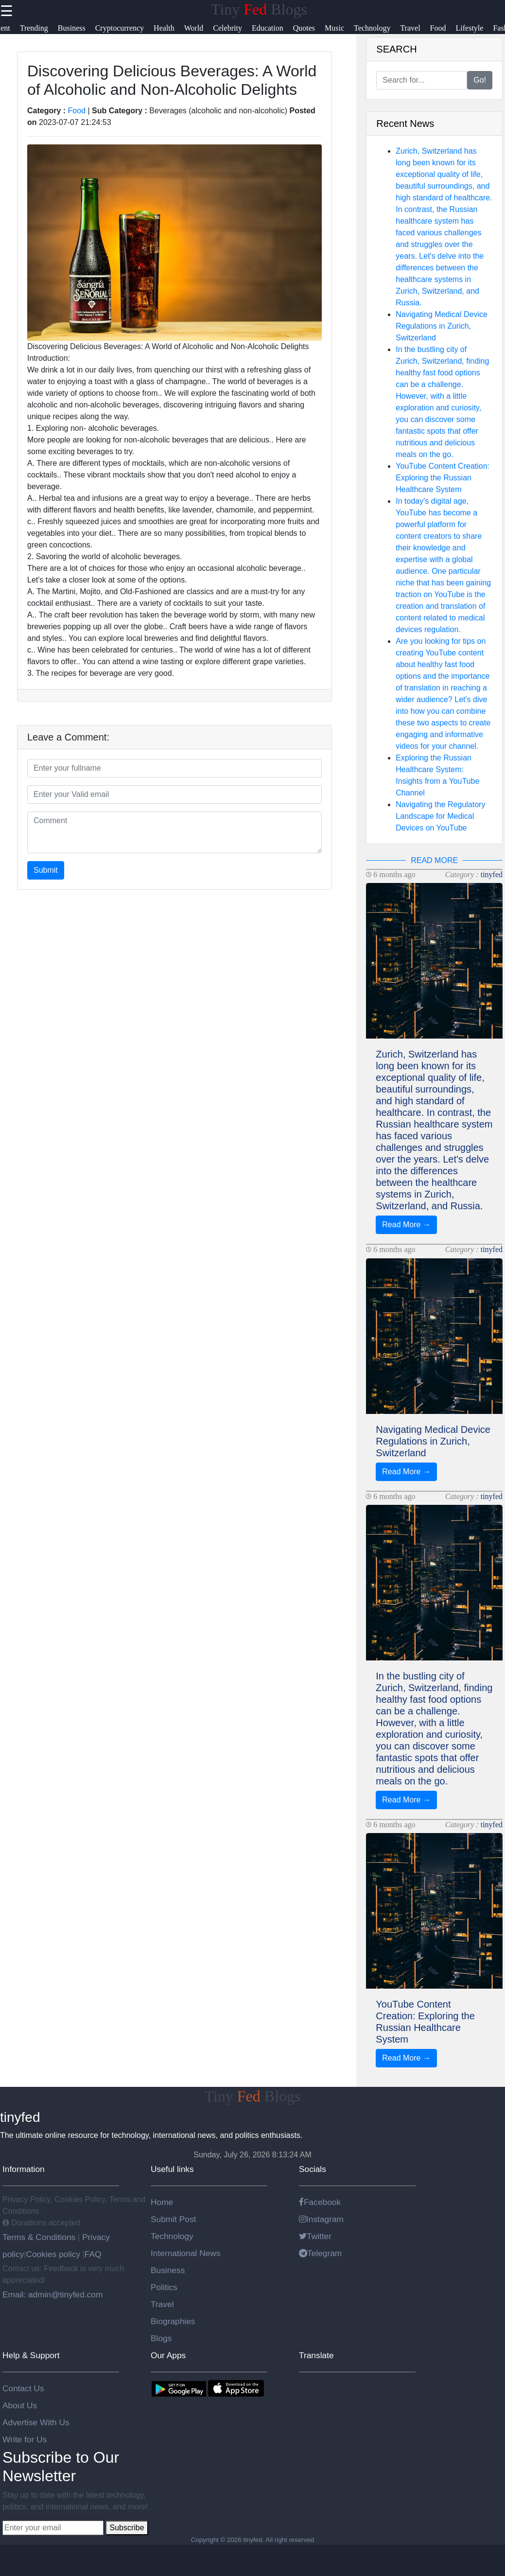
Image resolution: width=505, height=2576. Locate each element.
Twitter (315, 2236)
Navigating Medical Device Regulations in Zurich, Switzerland (442, 326)
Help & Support (31, 2355)
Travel (162, 2304)
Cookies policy (53, 2254)
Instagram (321, 2219)
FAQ (93, 2254)
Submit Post (173, 2219)
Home (162, 2202)
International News (186, 2253)
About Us (19, 2405)
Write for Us (24, 2439)
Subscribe (126, 2527)
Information (23, 2169)
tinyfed (492, 874)
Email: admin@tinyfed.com (52, 2294)
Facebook (320, 2202)
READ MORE (434, 860)
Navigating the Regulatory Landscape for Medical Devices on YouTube (440, 816)
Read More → (406, 1224)
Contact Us (23, 2388)
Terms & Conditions (40, 2237)
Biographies (173, 2321)
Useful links (172, 2169)
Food (77, 110)
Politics (164, 2287)
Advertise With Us (36, 2422)
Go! (479, 80)
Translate (316, 2355)
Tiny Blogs (259, 9)
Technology (172, 2236)
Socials (312, 2169)
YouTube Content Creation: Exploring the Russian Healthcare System (442, 478)
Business (168, 2270)
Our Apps (168, 2355)
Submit (46, 870)
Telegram (320, 2253)
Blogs (161, 2338)
